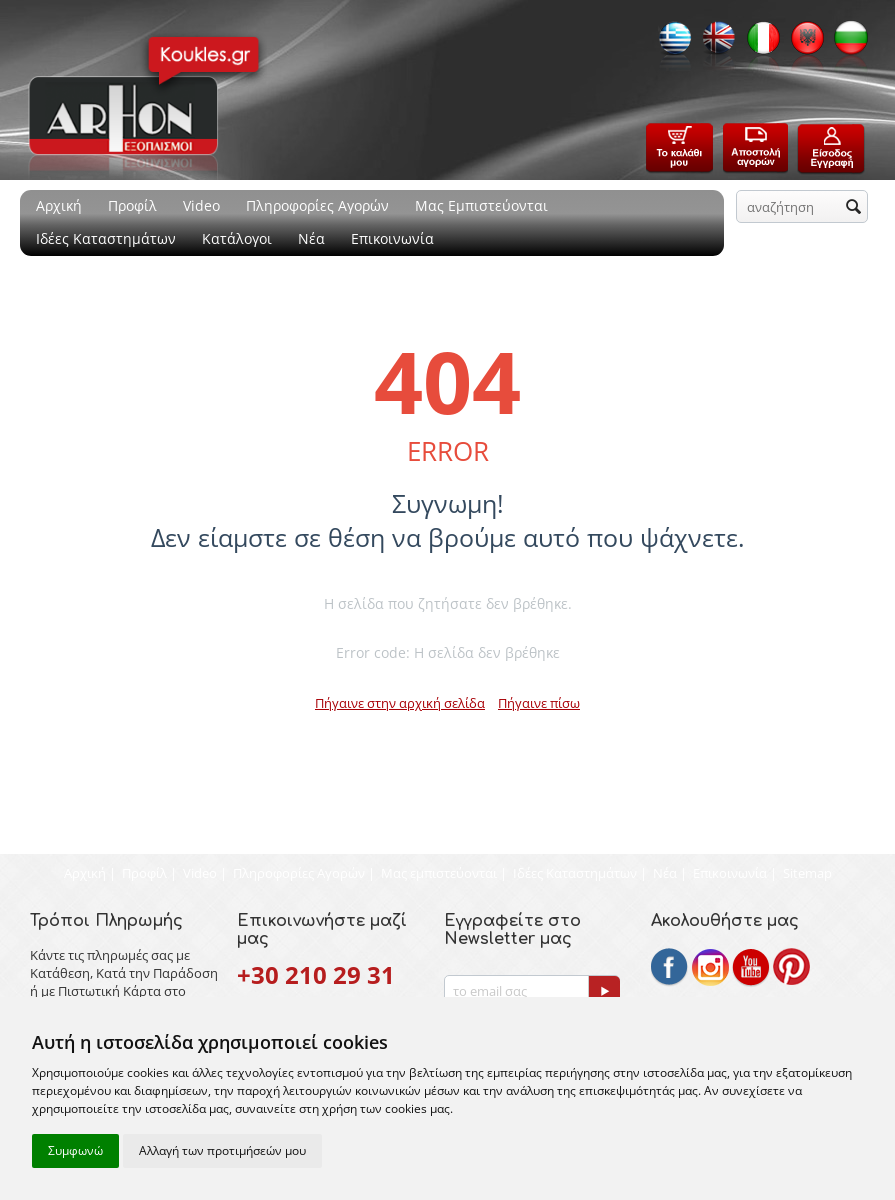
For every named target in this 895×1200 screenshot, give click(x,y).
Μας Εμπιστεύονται (481, 205)
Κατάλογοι (237, 238)
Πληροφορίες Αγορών (317, 205)
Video (201, 205)
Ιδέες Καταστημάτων (106, 238)
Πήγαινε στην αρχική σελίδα (400, 703)
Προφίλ (132, 205)
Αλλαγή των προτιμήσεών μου (222, 1150)
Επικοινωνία (392, 238)
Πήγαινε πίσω (539, 703)
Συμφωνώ (75, 1150)
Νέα (311, 238)
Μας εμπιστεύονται (439, 873)
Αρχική (59, 205)
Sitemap (807, 873)
